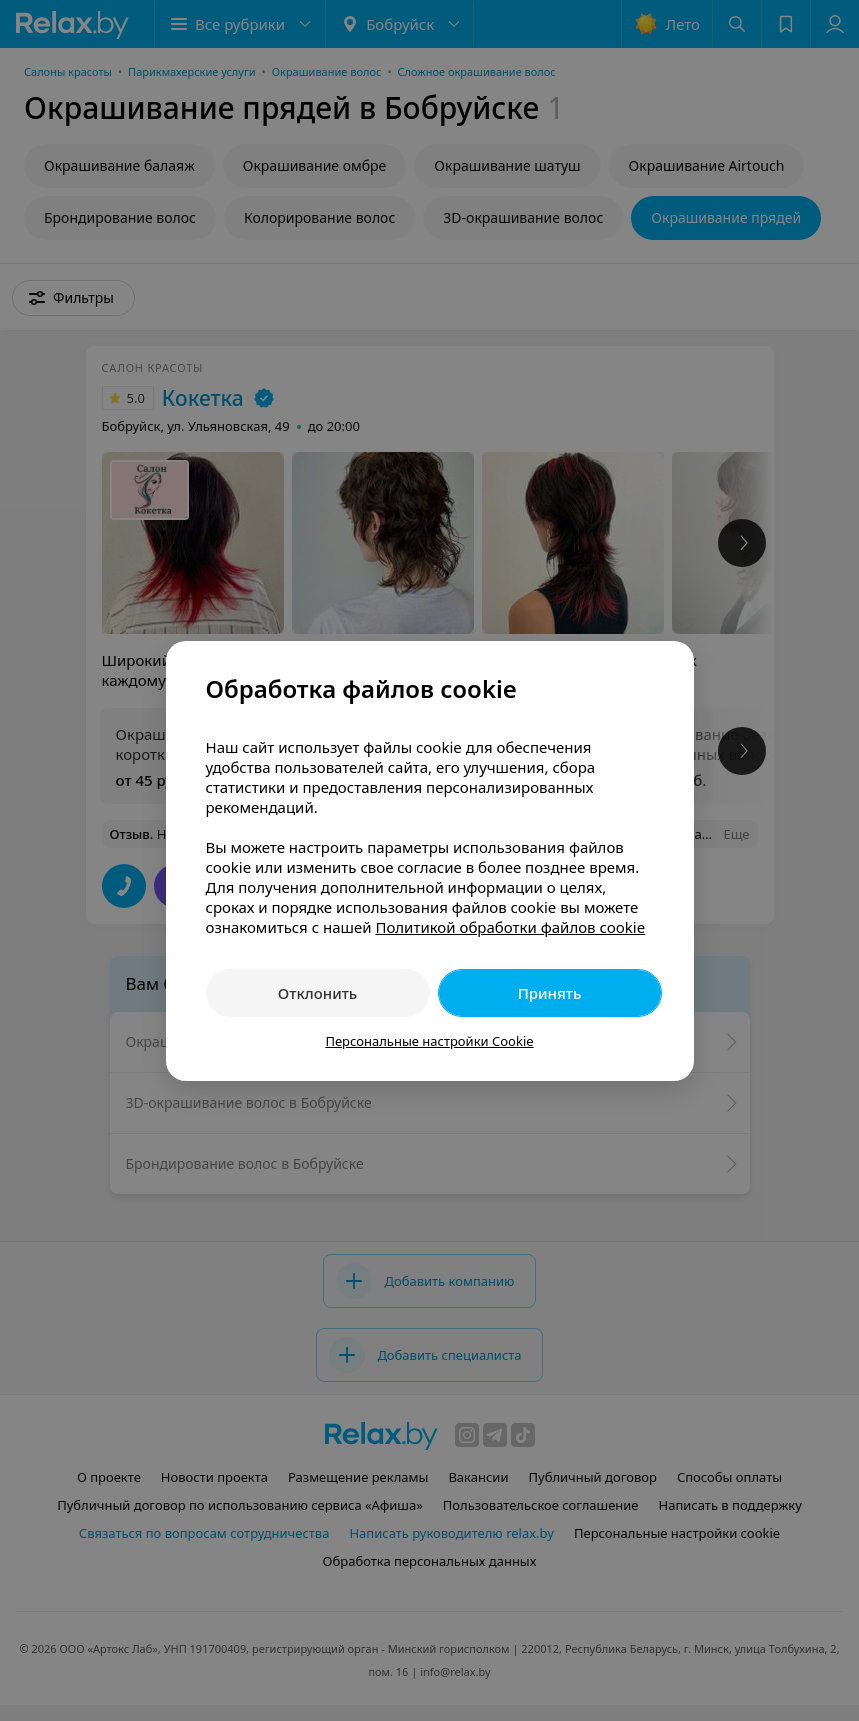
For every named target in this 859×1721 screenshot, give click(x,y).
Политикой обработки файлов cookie (510, 927)
